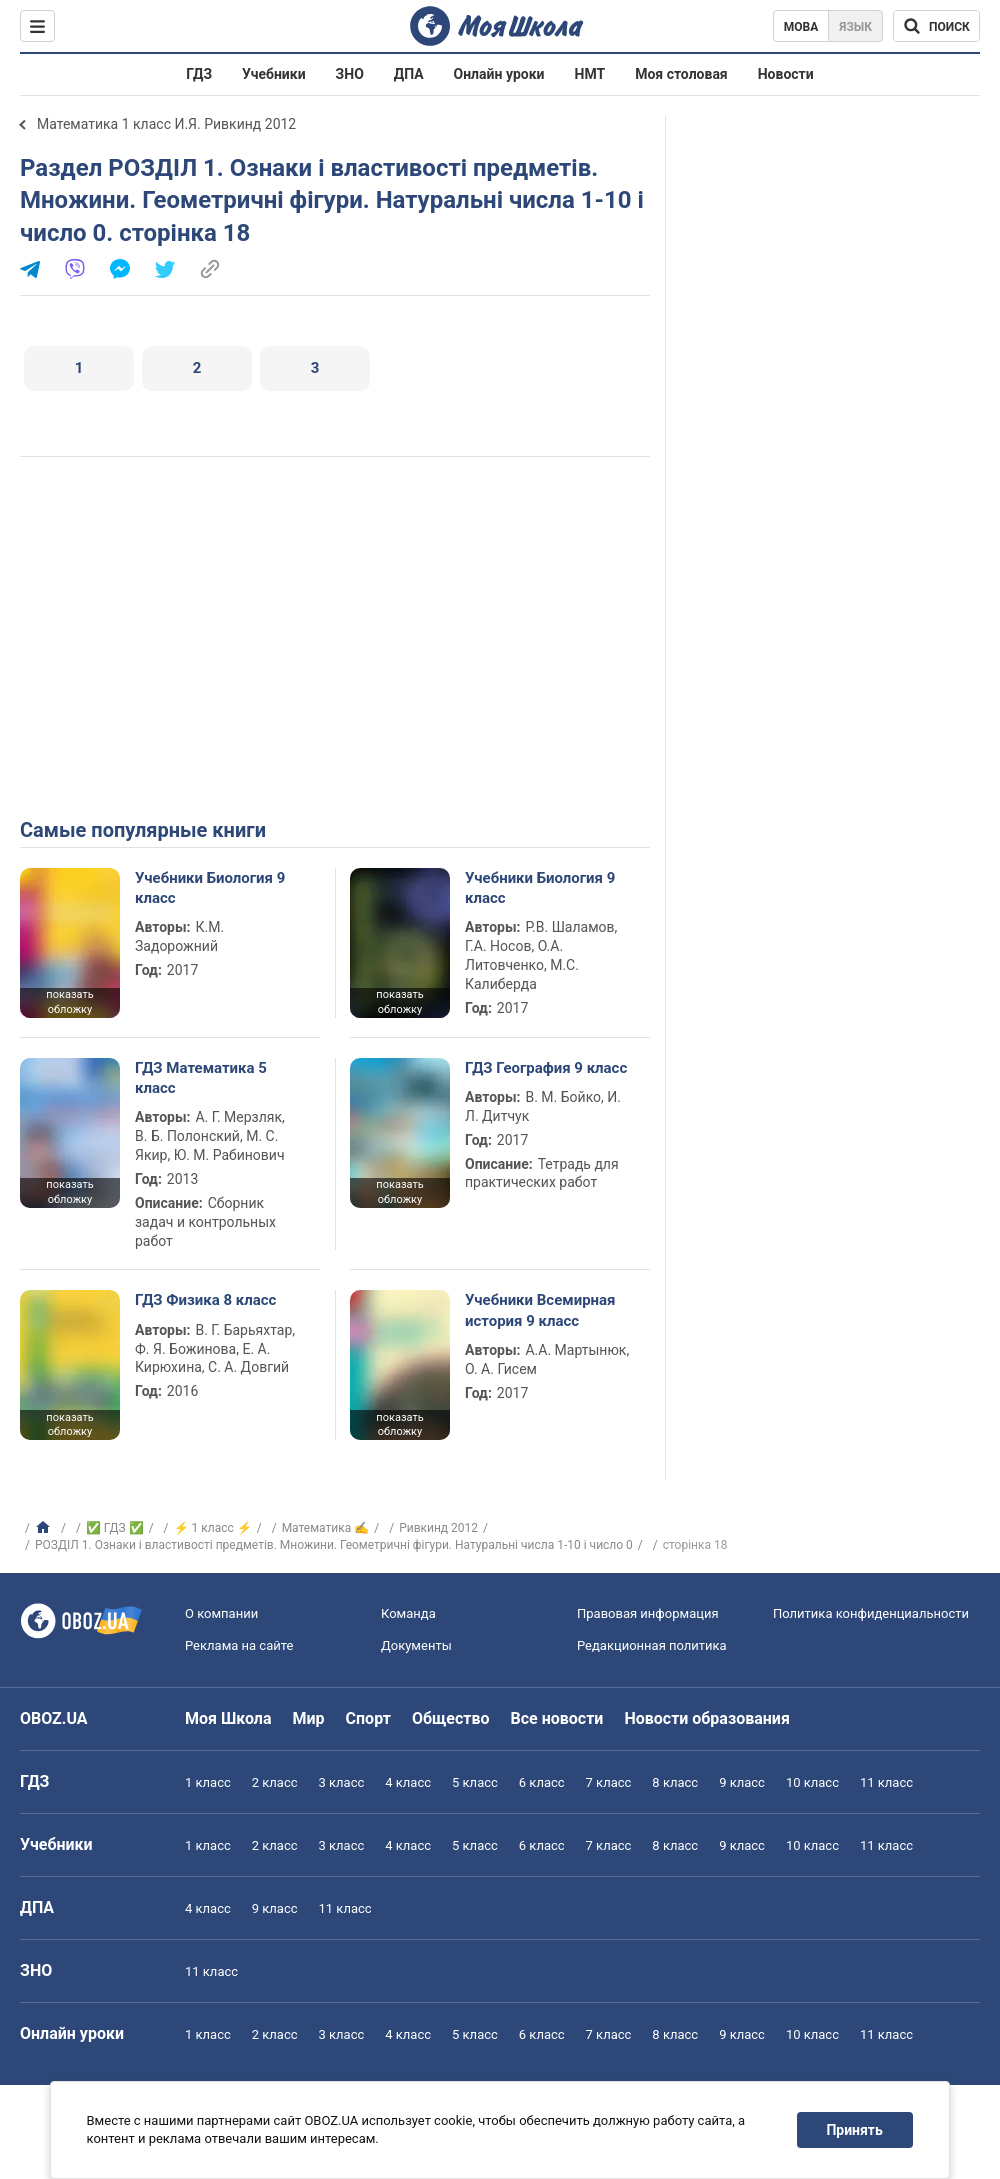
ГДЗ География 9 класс (546, 1068)
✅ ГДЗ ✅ (115, 1528)
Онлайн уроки (499, 74)
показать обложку (69, 1002)
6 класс (542, 1782)
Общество (451, 1718)
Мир (309, 1718)
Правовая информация (648, 1613)
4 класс (408, 1782)
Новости (786, 74)
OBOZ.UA (54, 1718)
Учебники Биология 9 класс (210, 888)
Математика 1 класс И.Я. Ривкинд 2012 (166, 124)
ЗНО (350, 74)
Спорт (368, 1718)
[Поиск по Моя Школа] (936, 26)
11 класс (886, 1782)
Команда (408, 1613)
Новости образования (706, 1718)
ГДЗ (199, 74)
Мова (801, 27)
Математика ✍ (326, 1528)
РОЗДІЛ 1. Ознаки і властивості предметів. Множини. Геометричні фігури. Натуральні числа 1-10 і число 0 (334, 1545)
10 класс (812, 1782)
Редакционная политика (652, 1645)
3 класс (342, 1782)
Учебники (274, 74)
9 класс (742, 1782)
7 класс (609, 1782)
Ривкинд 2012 (438, 1528)
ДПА (409, 74)
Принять (855, 2130)
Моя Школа (228, 1718)
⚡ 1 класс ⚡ (213, 1528)
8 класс (675, 1782)
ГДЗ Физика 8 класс (205, 1300)
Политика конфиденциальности (871, 1613)
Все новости (557, 1718)
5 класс (475, 1782)
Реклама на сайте (239, 1645)
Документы (416, 1645)
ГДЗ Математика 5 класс (201, 1078)
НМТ (590, 74)
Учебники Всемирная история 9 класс (540, 1310)
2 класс (275, 1782)
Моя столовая (681, 74)
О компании (221, 1613)
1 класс (208, 1782)
